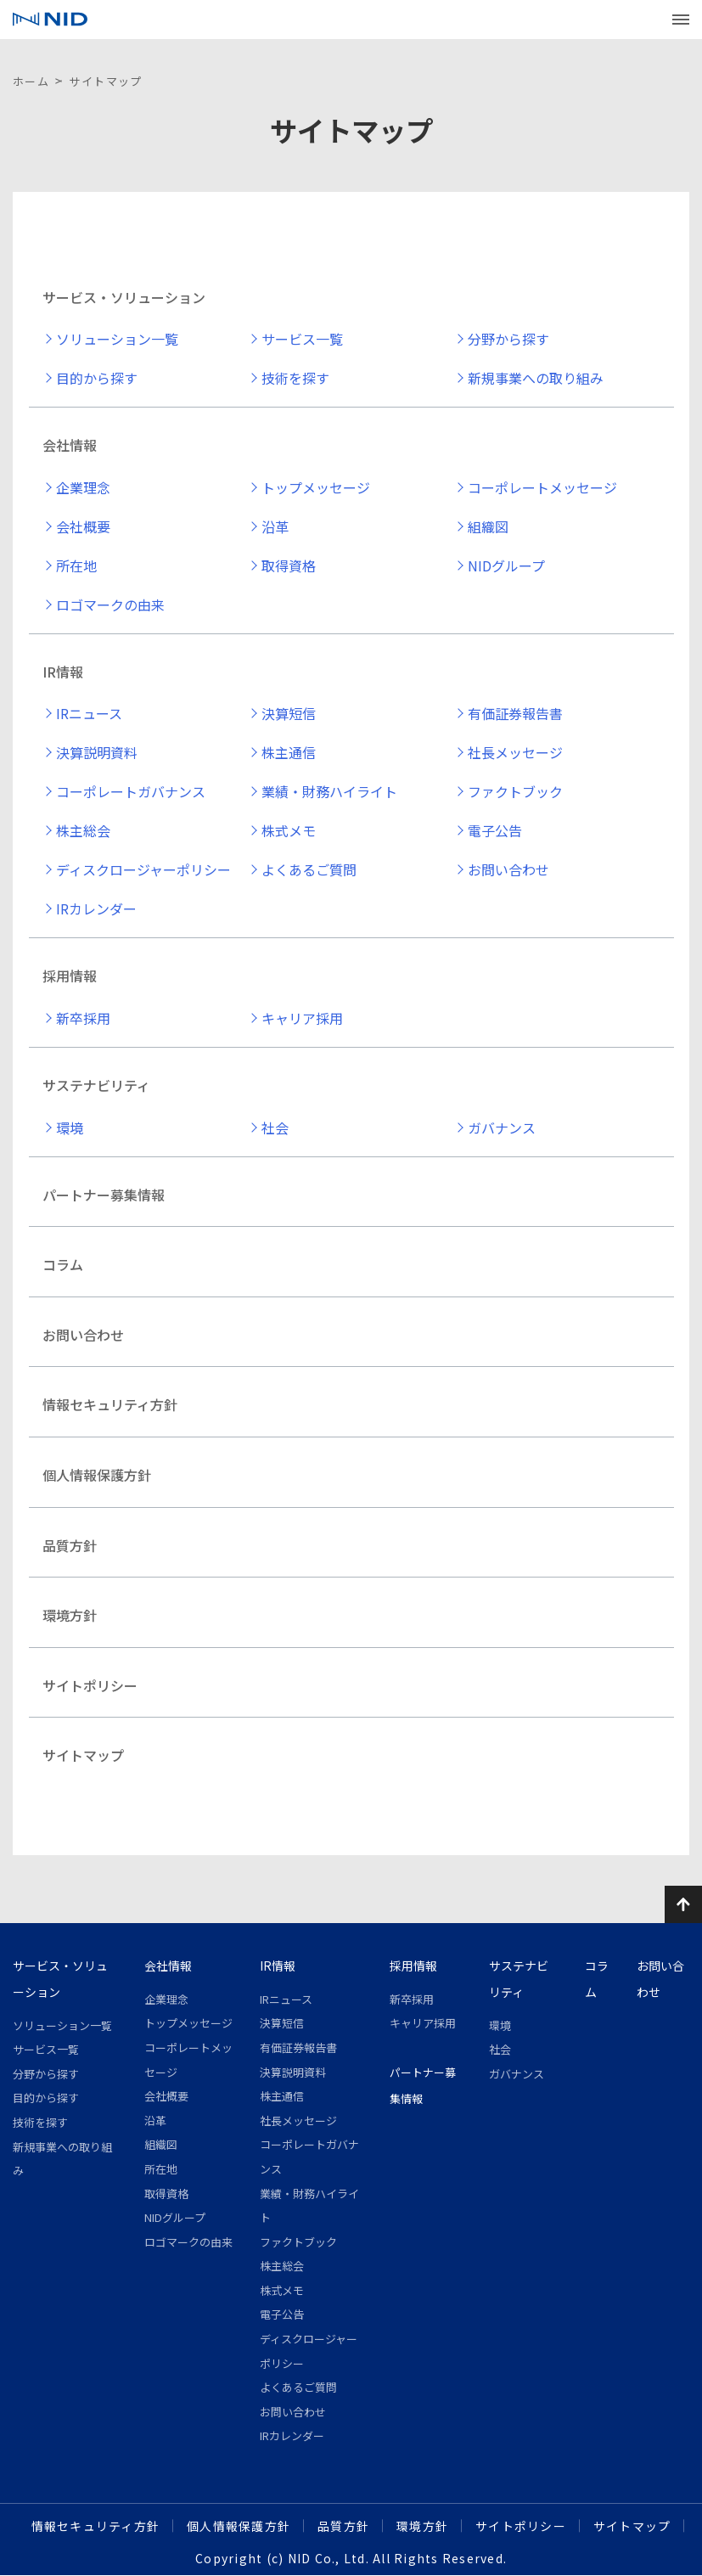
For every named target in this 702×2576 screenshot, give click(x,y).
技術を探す (295, 378)
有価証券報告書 (515, 713)
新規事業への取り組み (536, 378)
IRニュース (89, 713)
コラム (62, 1264)
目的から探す (97, 378)
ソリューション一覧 (117, 339)
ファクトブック (515, 791)
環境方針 (69, 1615)
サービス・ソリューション (123, 297)
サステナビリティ (96, 1085)
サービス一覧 (302, 339)
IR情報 (62, 671)
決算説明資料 (97, 752)
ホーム (31, 81)
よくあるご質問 (309, 869)
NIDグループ (506, 565)
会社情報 (69, 445)
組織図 (488, 526)
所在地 (76, 565)
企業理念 (83, 487)
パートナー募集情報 (103, 1194)
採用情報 (69, 975)
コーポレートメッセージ (542, 487)
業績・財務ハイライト (329, 791)
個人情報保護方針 (96, 1475)
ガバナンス (502, 1127)
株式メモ (288, 830)
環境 (69, 1127)
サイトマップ (83, 1755)
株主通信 (288, 752)
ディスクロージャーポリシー (143, 869)
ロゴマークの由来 (110, 604)
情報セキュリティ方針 (109, 1404)
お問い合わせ (508, 869)
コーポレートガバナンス (130, 791)
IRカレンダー (96, 908)
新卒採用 (83, 1018)
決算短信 (288, 713)
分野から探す (508, 339)
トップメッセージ (315, 487)
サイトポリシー (90, 1685)
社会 (275, 1127)
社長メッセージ (515, 752)
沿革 (275, 526)
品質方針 (69, 1545)
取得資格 (288, 565)
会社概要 (83, 526)
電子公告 (495, 830)
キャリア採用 (302, 1018)
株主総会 (83, 830)
